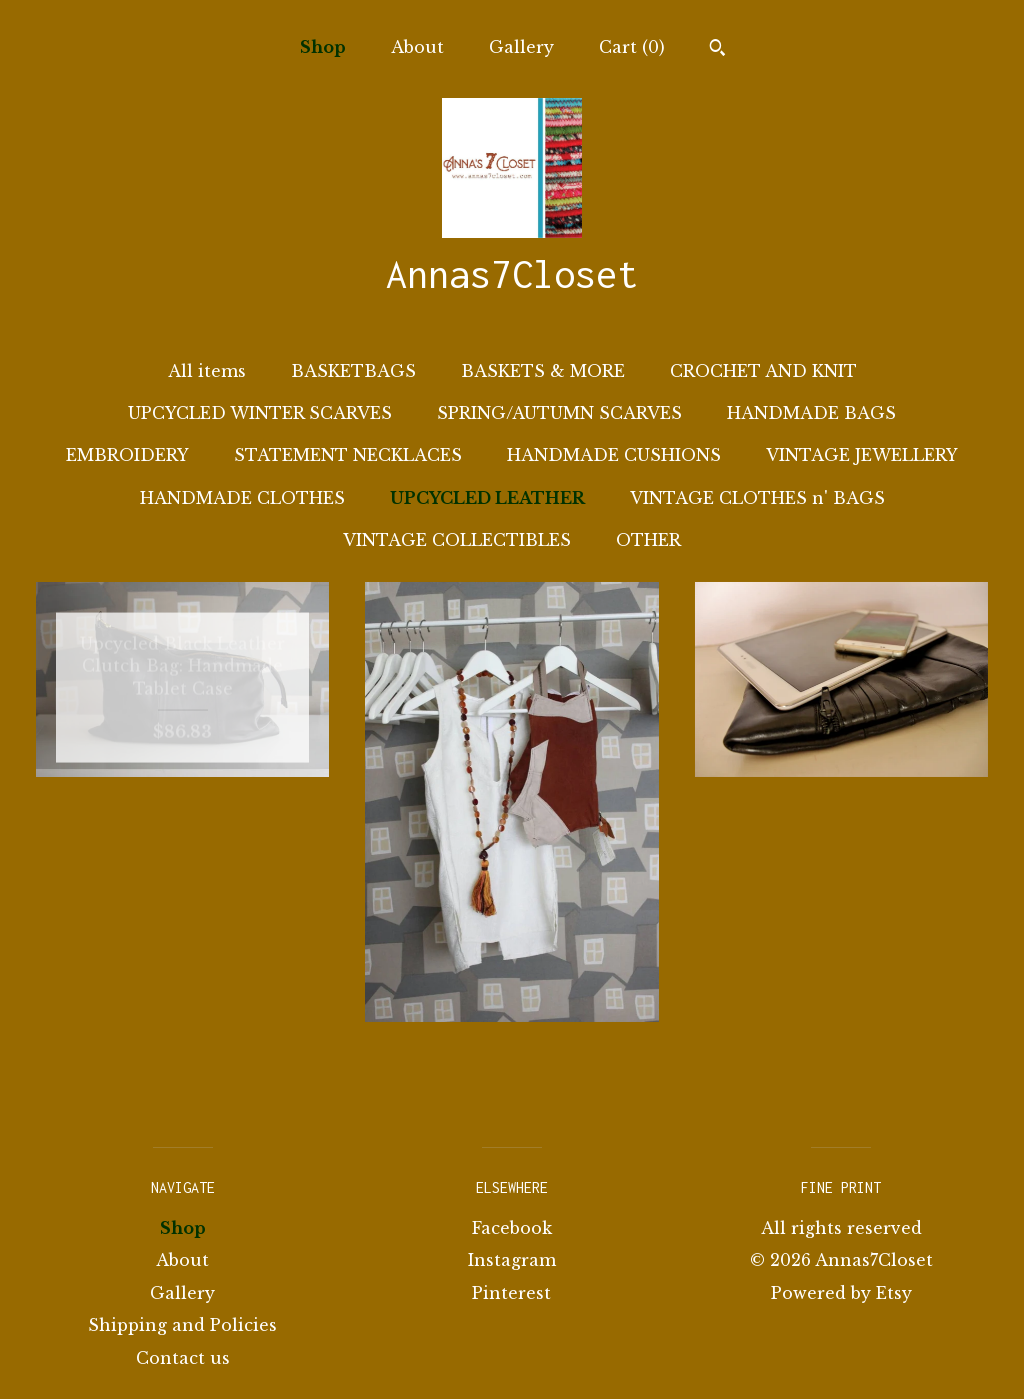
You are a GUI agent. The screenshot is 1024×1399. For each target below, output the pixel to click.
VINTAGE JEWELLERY (862, 455)
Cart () (632, 47)
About (417, 47)
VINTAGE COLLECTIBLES (457, 540)
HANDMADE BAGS (811, 413)
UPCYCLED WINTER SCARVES (260, 413)
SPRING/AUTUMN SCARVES (559, 413)
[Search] (717, 50)
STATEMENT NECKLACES (348, 455)
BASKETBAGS (353, 371)
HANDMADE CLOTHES (242, 498)
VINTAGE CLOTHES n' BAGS (757, 498)
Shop (323, 47)
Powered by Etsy (841, 1293)
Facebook (512, 1228)
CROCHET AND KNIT (763, 371)
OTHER (648, 540)
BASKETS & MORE (543, 371)
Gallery (521, 47)
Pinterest (511, 1293)
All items (207, 371)
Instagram (512, 1260)
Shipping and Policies (182, 1325)
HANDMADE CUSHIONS (614, 455)
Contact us (183, 1358)
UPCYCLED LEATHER (487, 498)
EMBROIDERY (127, 455)
